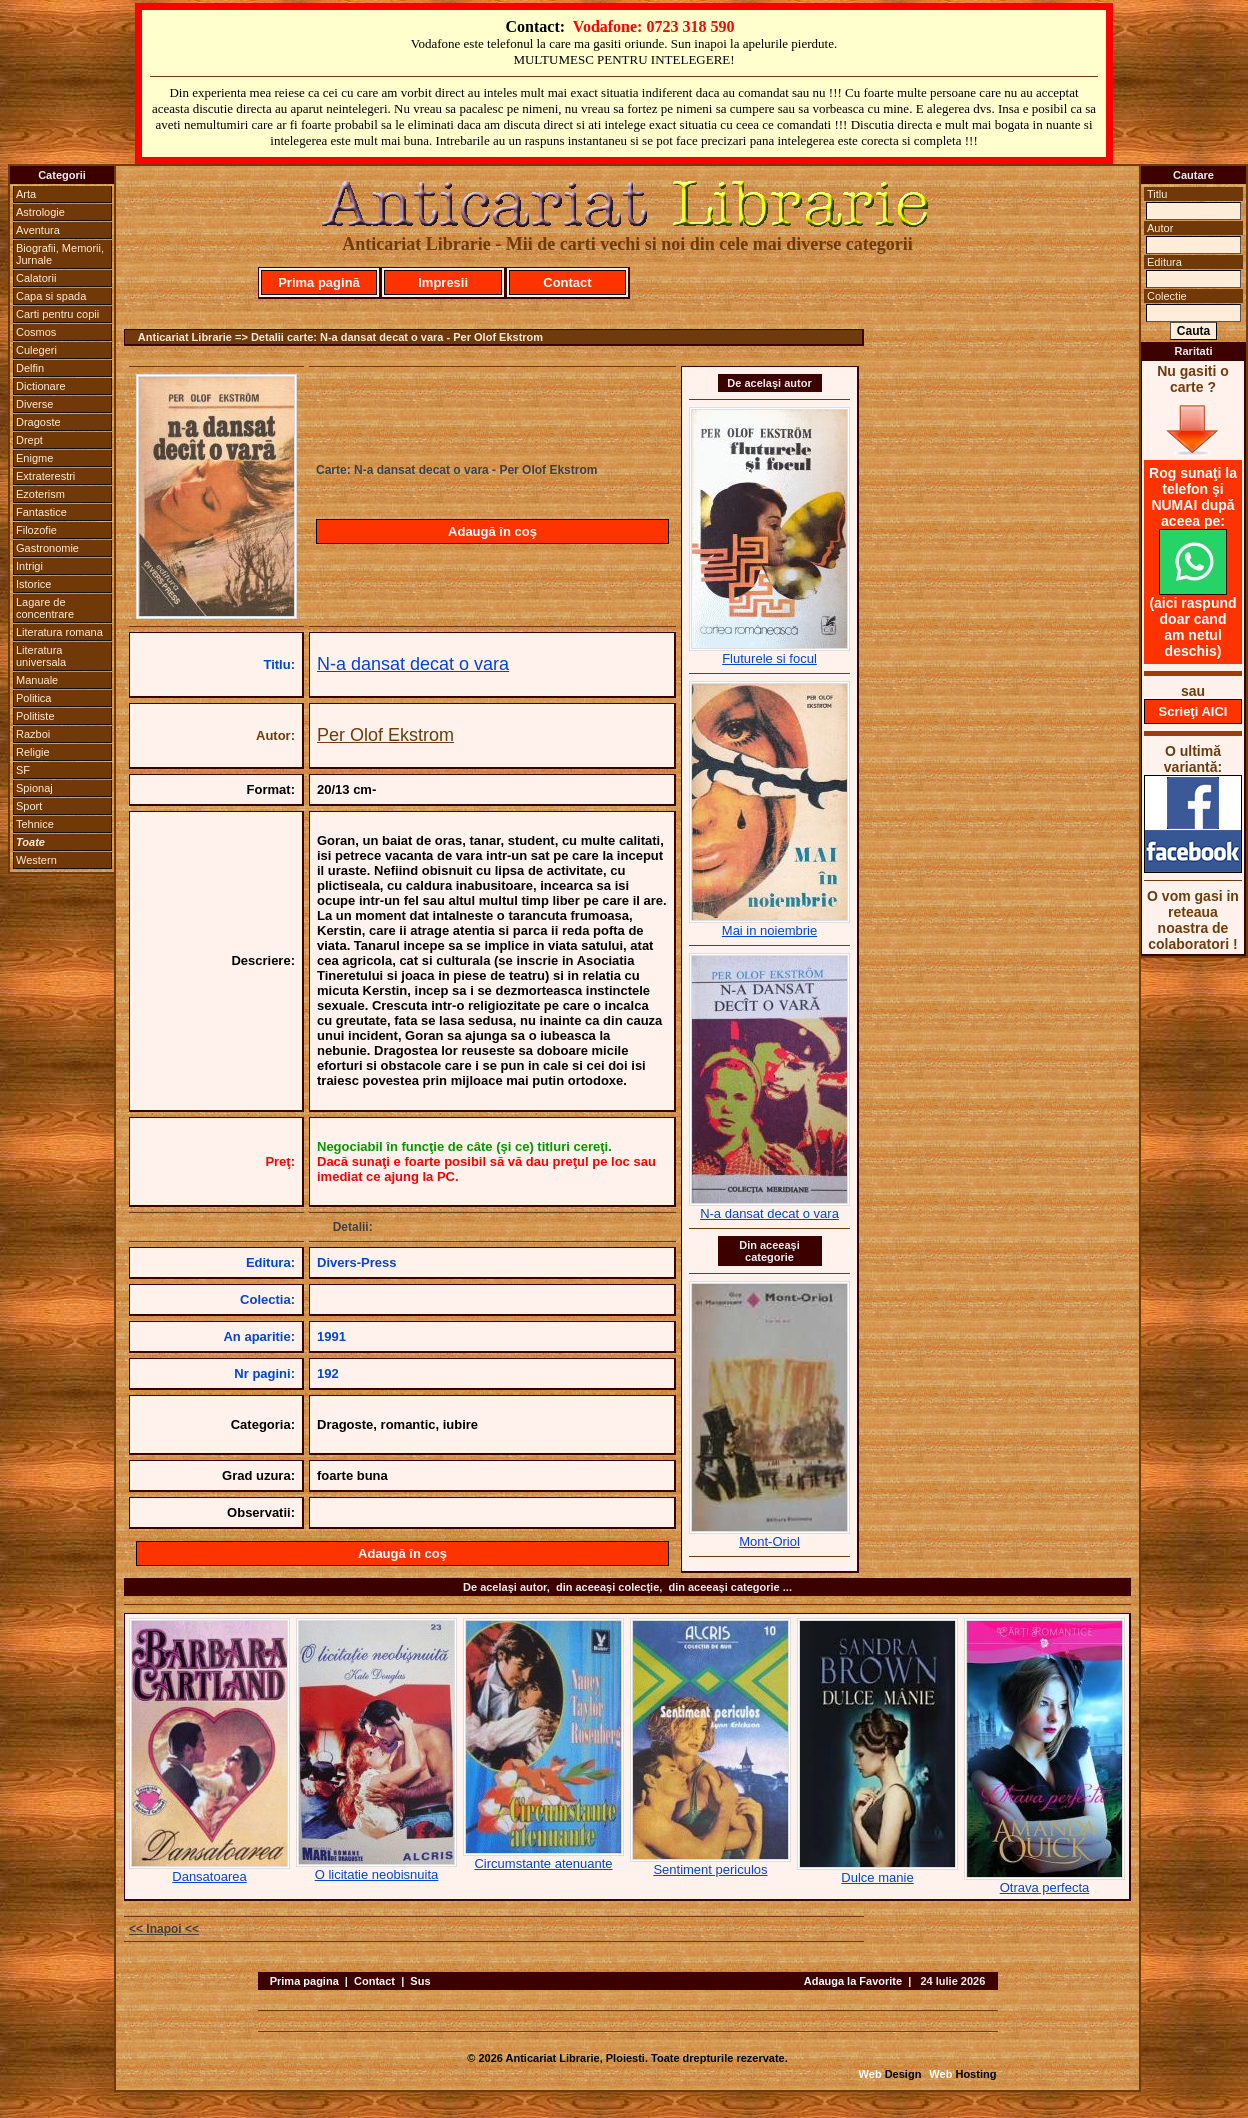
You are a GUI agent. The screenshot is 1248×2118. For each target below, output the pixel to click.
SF (23, 770)
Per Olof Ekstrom (385, 735)
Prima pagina (304, 1981)
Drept (29, 440)
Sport (29, 806)
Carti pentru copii (57, 314)
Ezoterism (40, 494)
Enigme (34, 458)
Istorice (33, 584)
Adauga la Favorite (853, 1981)
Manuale (37, 680)
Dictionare (41, 386)
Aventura (38, 230)
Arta (26, 194)
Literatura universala (41, 656)
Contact (567, 282)
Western (36, 860)
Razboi (33, 734)
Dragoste (38, 422)
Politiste (35, 716)
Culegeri (36, 350)
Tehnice (35, 824)
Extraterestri (45, 476)
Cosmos (36, 332)
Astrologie (40, 212)
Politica (33, 698)
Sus (420, 1981)
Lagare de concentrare (45, 608)
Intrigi (29, 566)
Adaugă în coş (492, 531)
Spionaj (34, 788)
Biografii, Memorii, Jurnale (60, 254)
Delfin (30, 368)
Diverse (34, 404)
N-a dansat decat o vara (413, 664)
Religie (33, 752)
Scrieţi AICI (1193, 711)
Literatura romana (59, 632)
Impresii (443, 282)
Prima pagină (319, 282)
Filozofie (36, 530)
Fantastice (41, 512)
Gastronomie (47, 548)
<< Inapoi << (164, 1929)
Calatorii (36, 278)
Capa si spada (51, 296)
